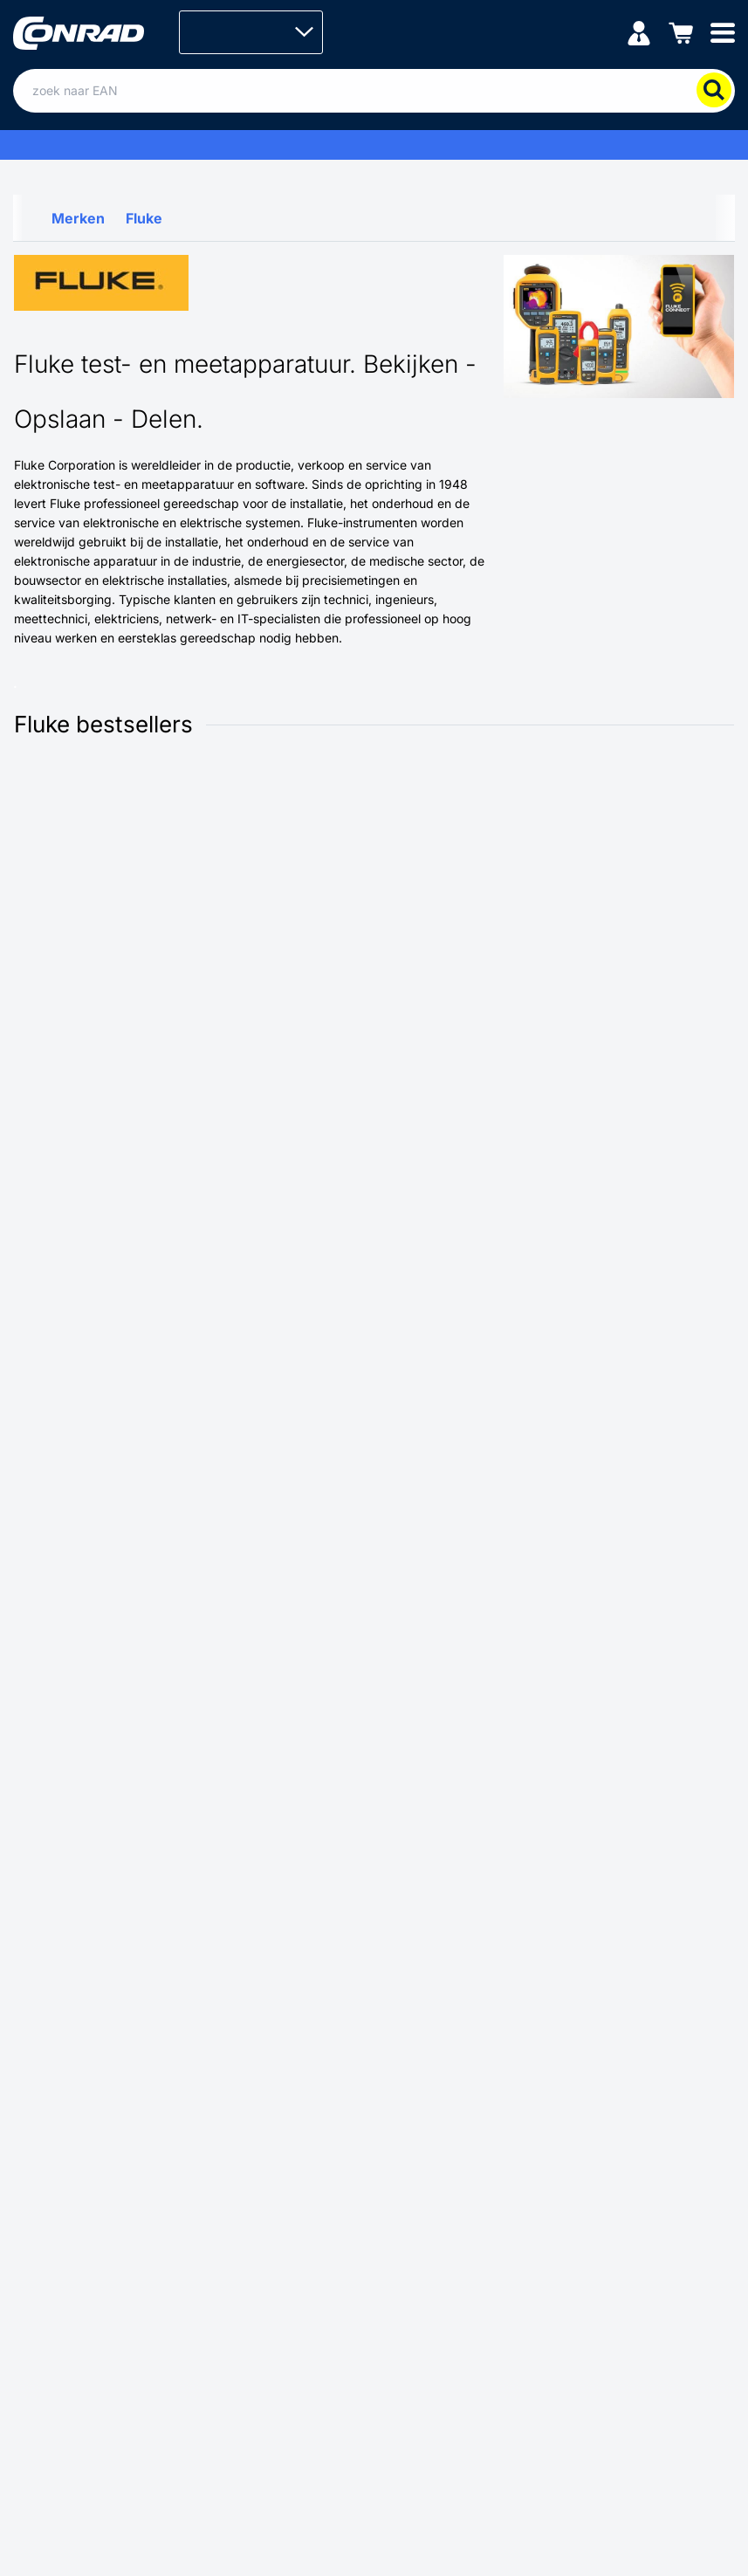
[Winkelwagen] (681, 31)
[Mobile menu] (722, 31)
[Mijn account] (639, 31)
